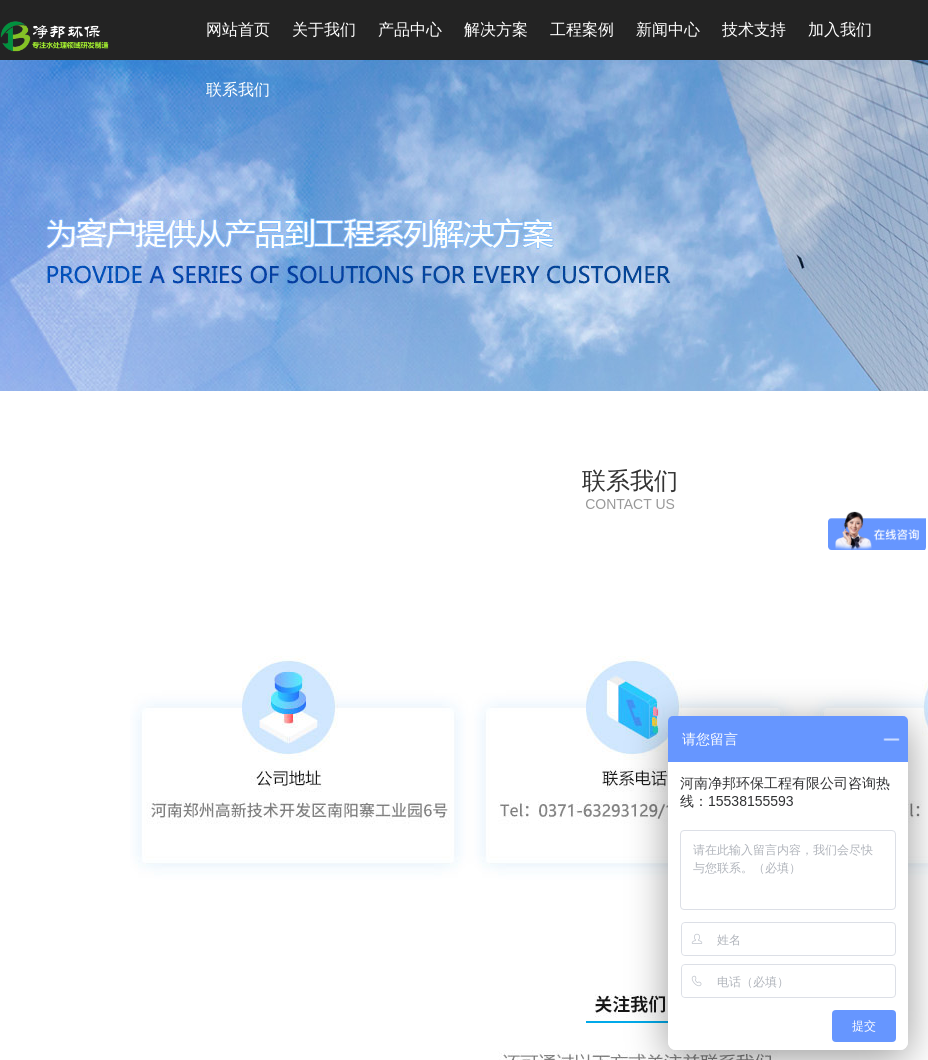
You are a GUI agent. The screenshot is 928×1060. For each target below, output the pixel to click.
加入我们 (840, 29)
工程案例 (582, 29)
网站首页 (238, 29)
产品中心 (410, 29)
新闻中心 (668, 29)
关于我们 (324, 29)
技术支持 (754, 29)
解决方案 (496, 29)
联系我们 (238, 89)
